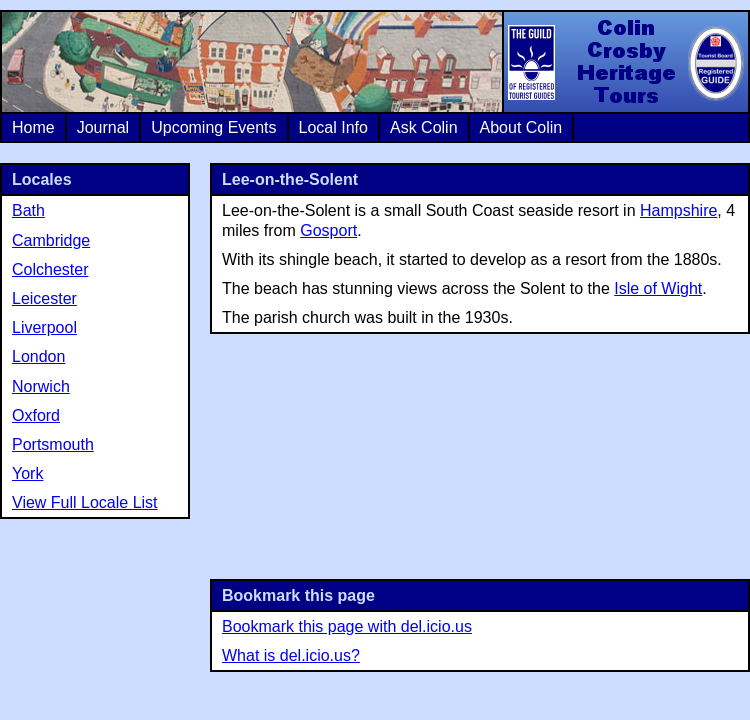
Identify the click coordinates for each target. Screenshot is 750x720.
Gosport (328, 230)
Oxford (36, 415)
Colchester (50, 269)
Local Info (333, 127)
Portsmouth (53, 444)
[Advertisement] (480, 454)
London (38, 356)
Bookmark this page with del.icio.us (347, 626)
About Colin (521, 127)
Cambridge (51, 240)
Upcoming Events (213, 127)
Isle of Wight (658, 288)
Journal (103, 127)
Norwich (41, 386)
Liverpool (44, 327)
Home (33, 127)
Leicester (44, 298)
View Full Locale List (85, 502)
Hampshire (678, 210)
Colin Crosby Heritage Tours (625, 62)
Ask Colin (424, 127)
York (27, 473)
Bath (28, 210)
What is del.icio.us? (291, 655)
